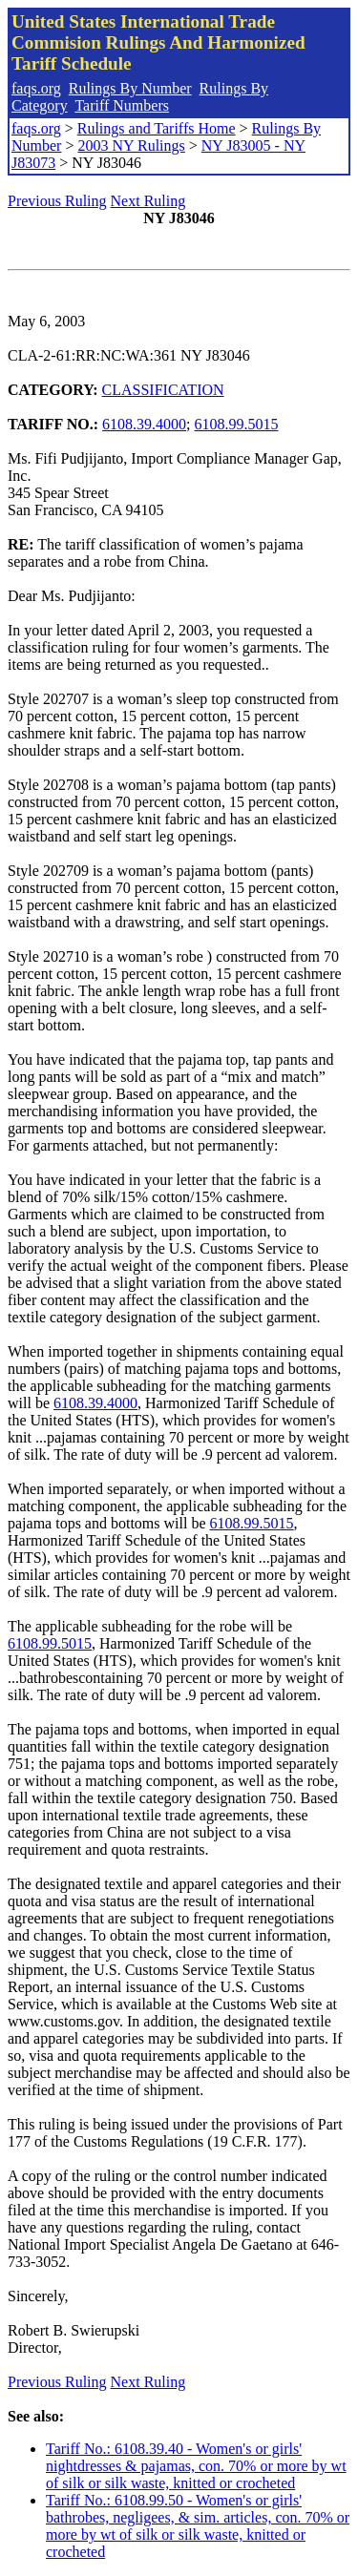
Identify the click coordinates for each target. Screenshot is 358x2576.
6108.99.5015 (237, 424)
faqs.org (36, 88)
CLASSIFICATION (163, 390)
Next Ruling (148, 201)
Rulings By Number (130, 88)
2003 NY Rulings (130, 145)
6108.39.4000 (144, 424)
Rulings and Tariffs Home (156, 128)
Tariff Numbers (121, 105)
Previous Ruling (57, 201)
